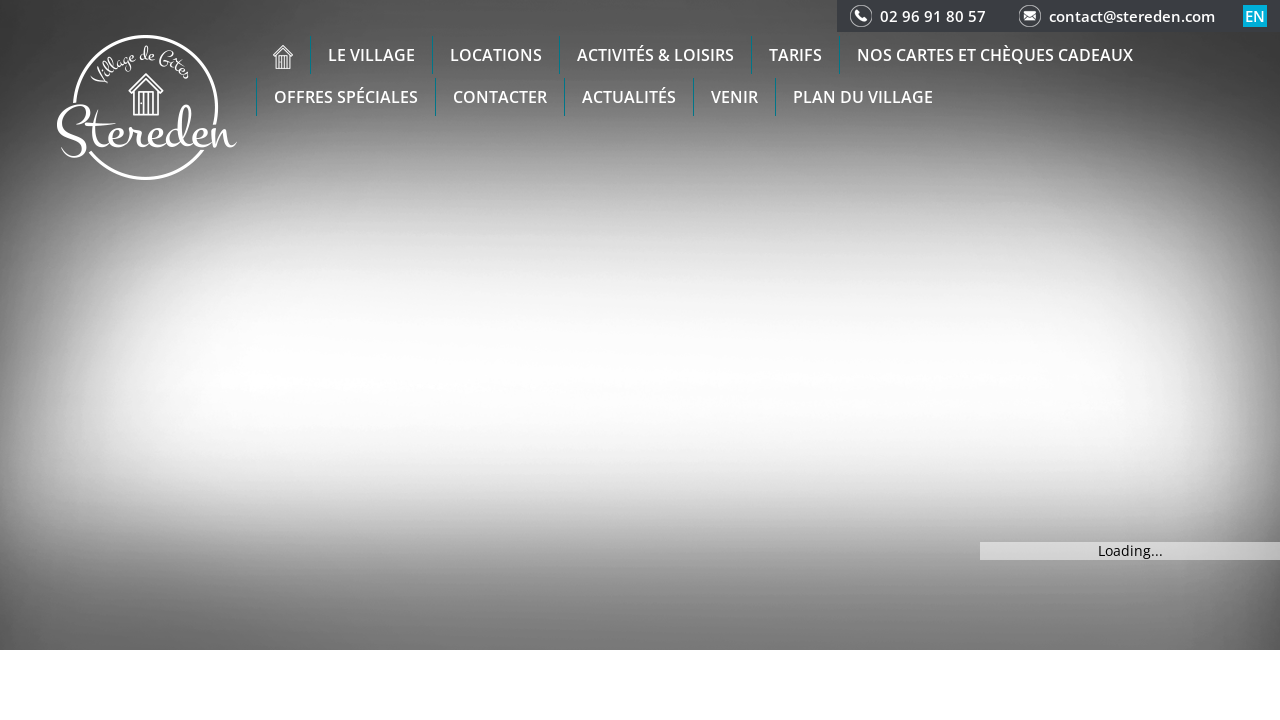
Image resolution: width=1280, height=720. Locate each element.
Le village (371, 55)
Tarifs (795, 55)
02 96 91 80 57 (933, 16)
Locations (496, 55)
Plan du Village (863, 97)
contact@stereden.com (1132, 16)
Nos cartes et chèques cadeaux (995, 55)
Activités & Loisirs (655, 55)
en (1255, 16)
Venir (734, 97)
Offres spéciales (346, 97)
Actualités (629, 97)
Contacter (500, 97)
